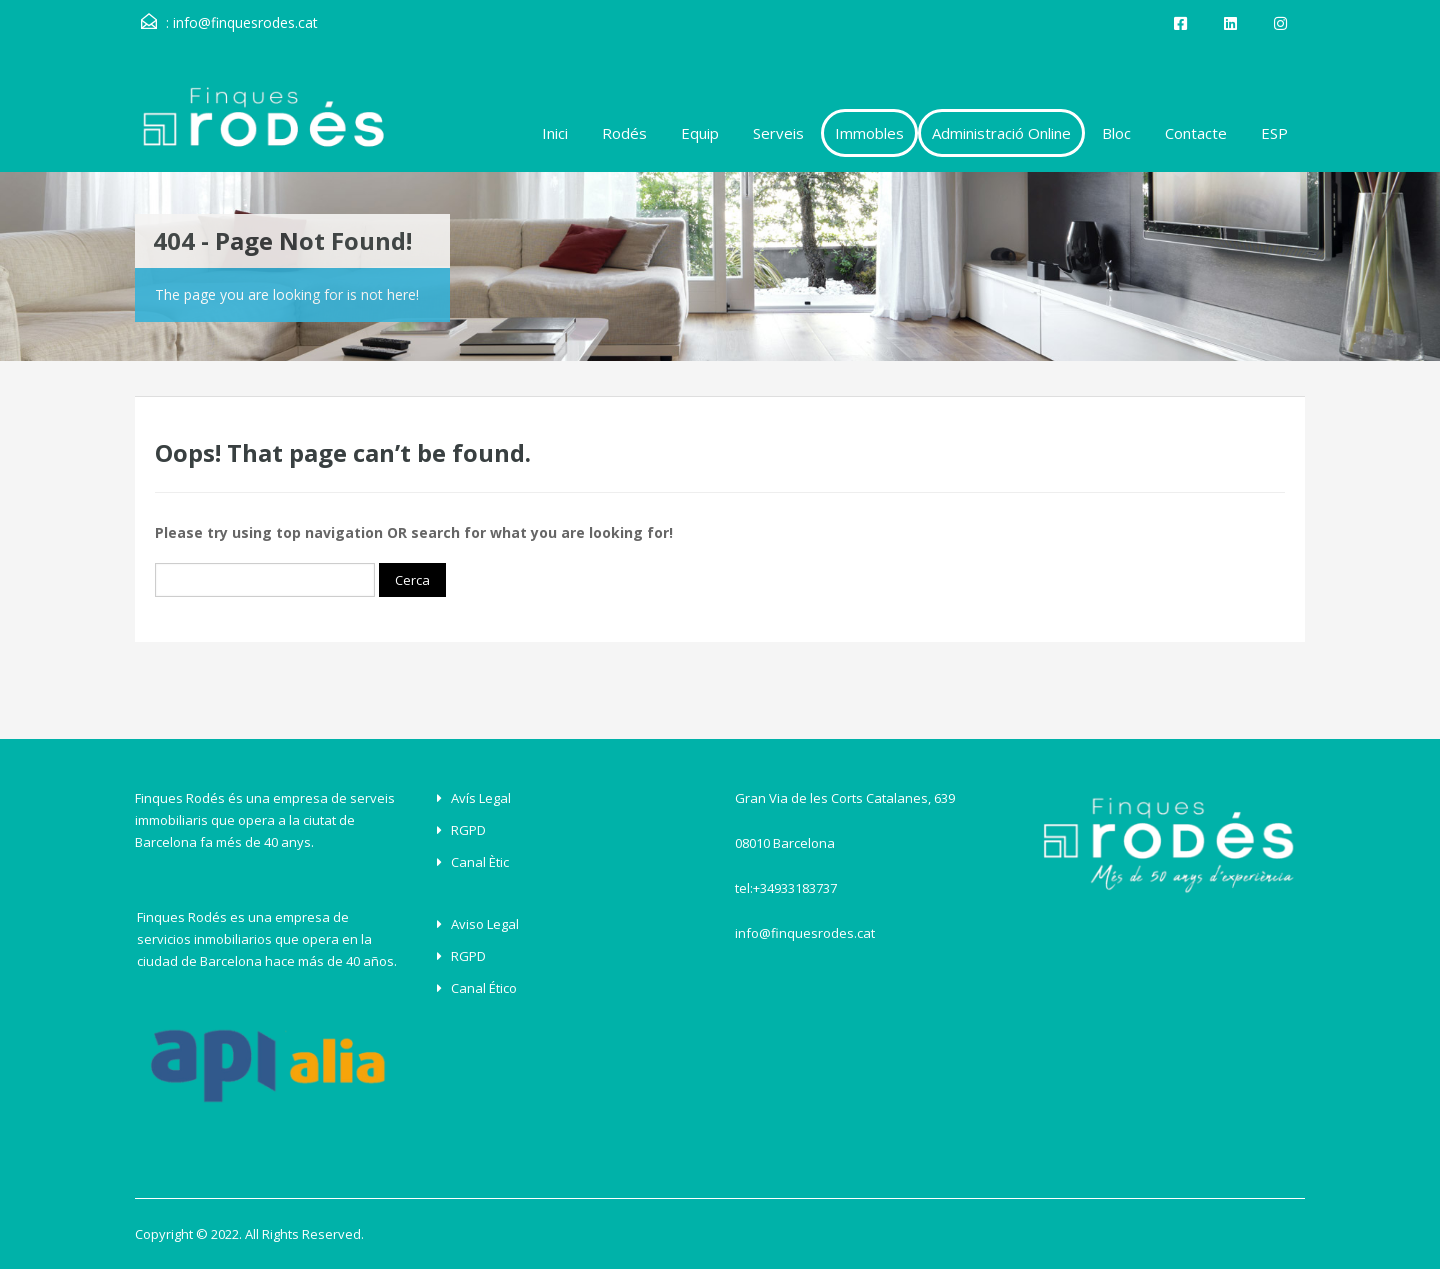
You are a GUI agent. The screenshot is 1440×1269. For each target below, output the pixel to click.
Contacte (1196, 133)
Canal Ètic (480, 862)
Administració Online (1001, 133)
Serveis (778, 133)
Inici (555, 133)
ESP (1274, 133)
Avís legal (481, 798)
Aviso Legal (485, 924)
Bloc (1116, 133)
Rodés (624, 133)
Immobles (869, 133)
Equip (700, 133)
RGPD (468, 830)
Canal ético (484, 988)
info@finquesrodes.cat (245, 22)
